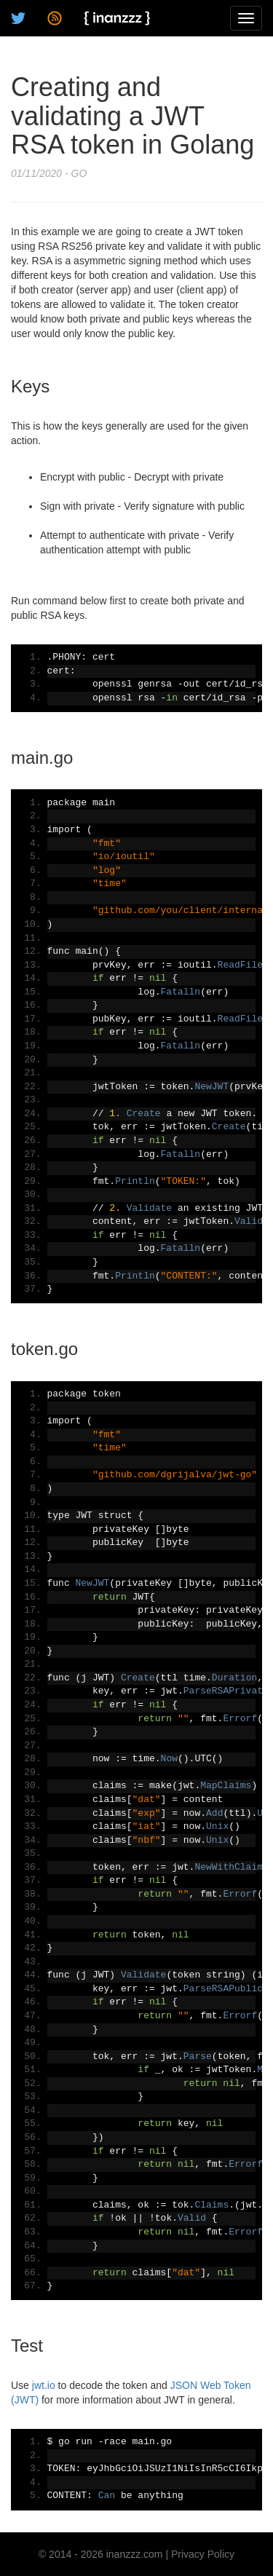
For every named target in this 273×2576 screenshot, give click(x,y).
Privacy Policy (202, 2554)
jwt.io (43, 2385)
